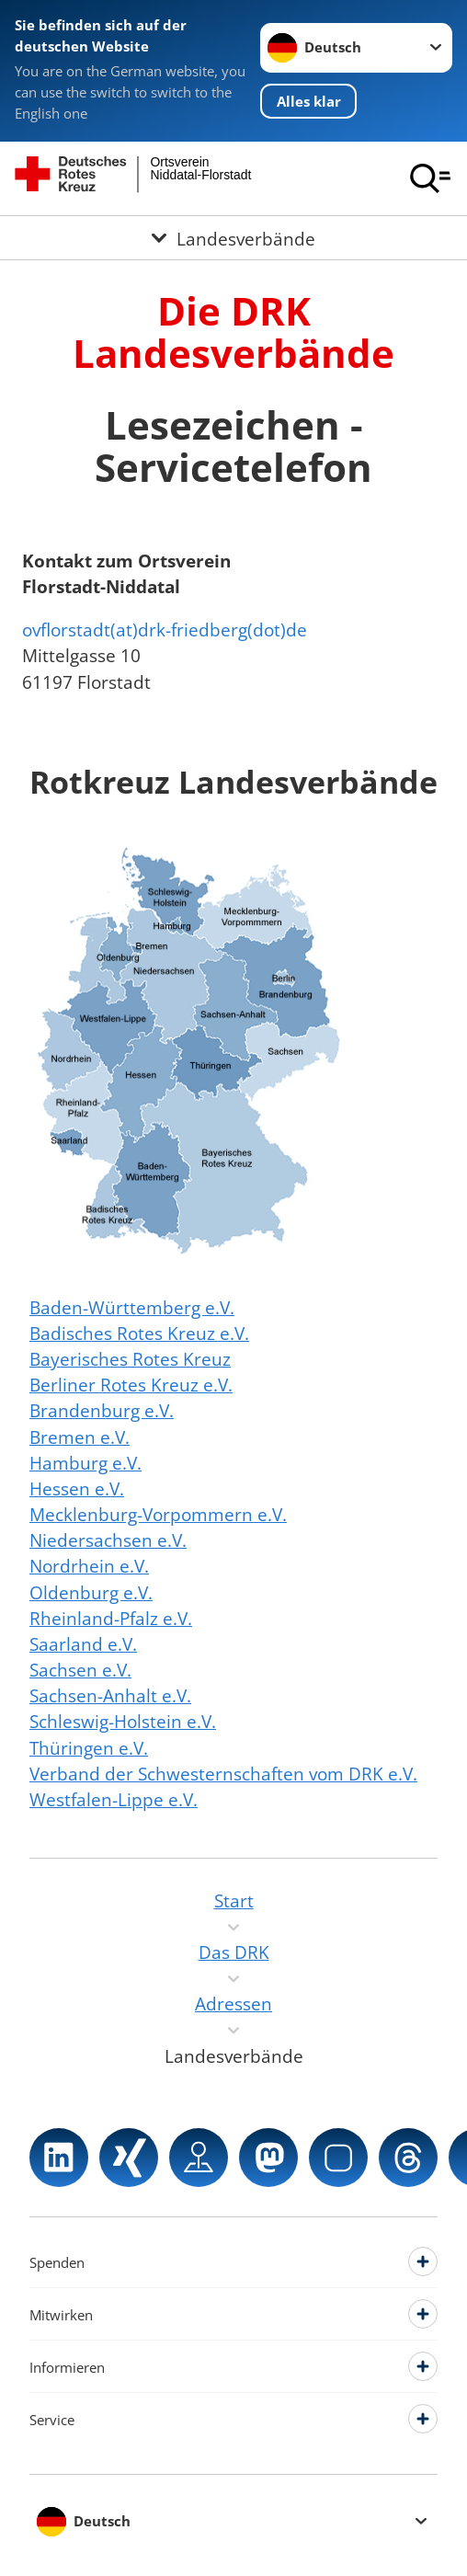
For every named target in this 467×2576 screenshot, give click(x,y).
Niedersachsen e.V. (108, 1539)
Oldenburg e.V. (91, 1592)
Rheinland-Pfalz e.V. (110, 1618)
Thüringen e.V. (88, 1747)
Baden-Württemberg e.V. (131, 1307)
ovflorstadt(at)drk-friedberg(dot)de (164, 629)
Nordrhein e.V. (89, 1565)
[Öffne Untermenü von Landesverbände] (233, 237)
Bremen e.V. (79, 1436)
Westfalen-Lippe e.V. (113, 1799)
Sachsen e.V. (80, 1669)
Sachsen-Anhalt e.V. (110, 1695)
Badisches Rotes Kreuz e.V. (139, 1333)
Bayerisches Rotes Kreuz (130, 1358)
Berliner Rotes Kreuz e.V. (131, 1384)
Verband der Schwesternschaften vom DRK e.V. (223, 1773)
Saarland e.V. (83, 1643)
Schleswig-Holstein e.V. (122, 1721)
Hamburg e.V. (85, 1462)
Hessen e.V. (76, 1488)
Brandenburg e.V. (101, 1410)
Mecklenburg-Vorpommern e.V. (158, 1514)
